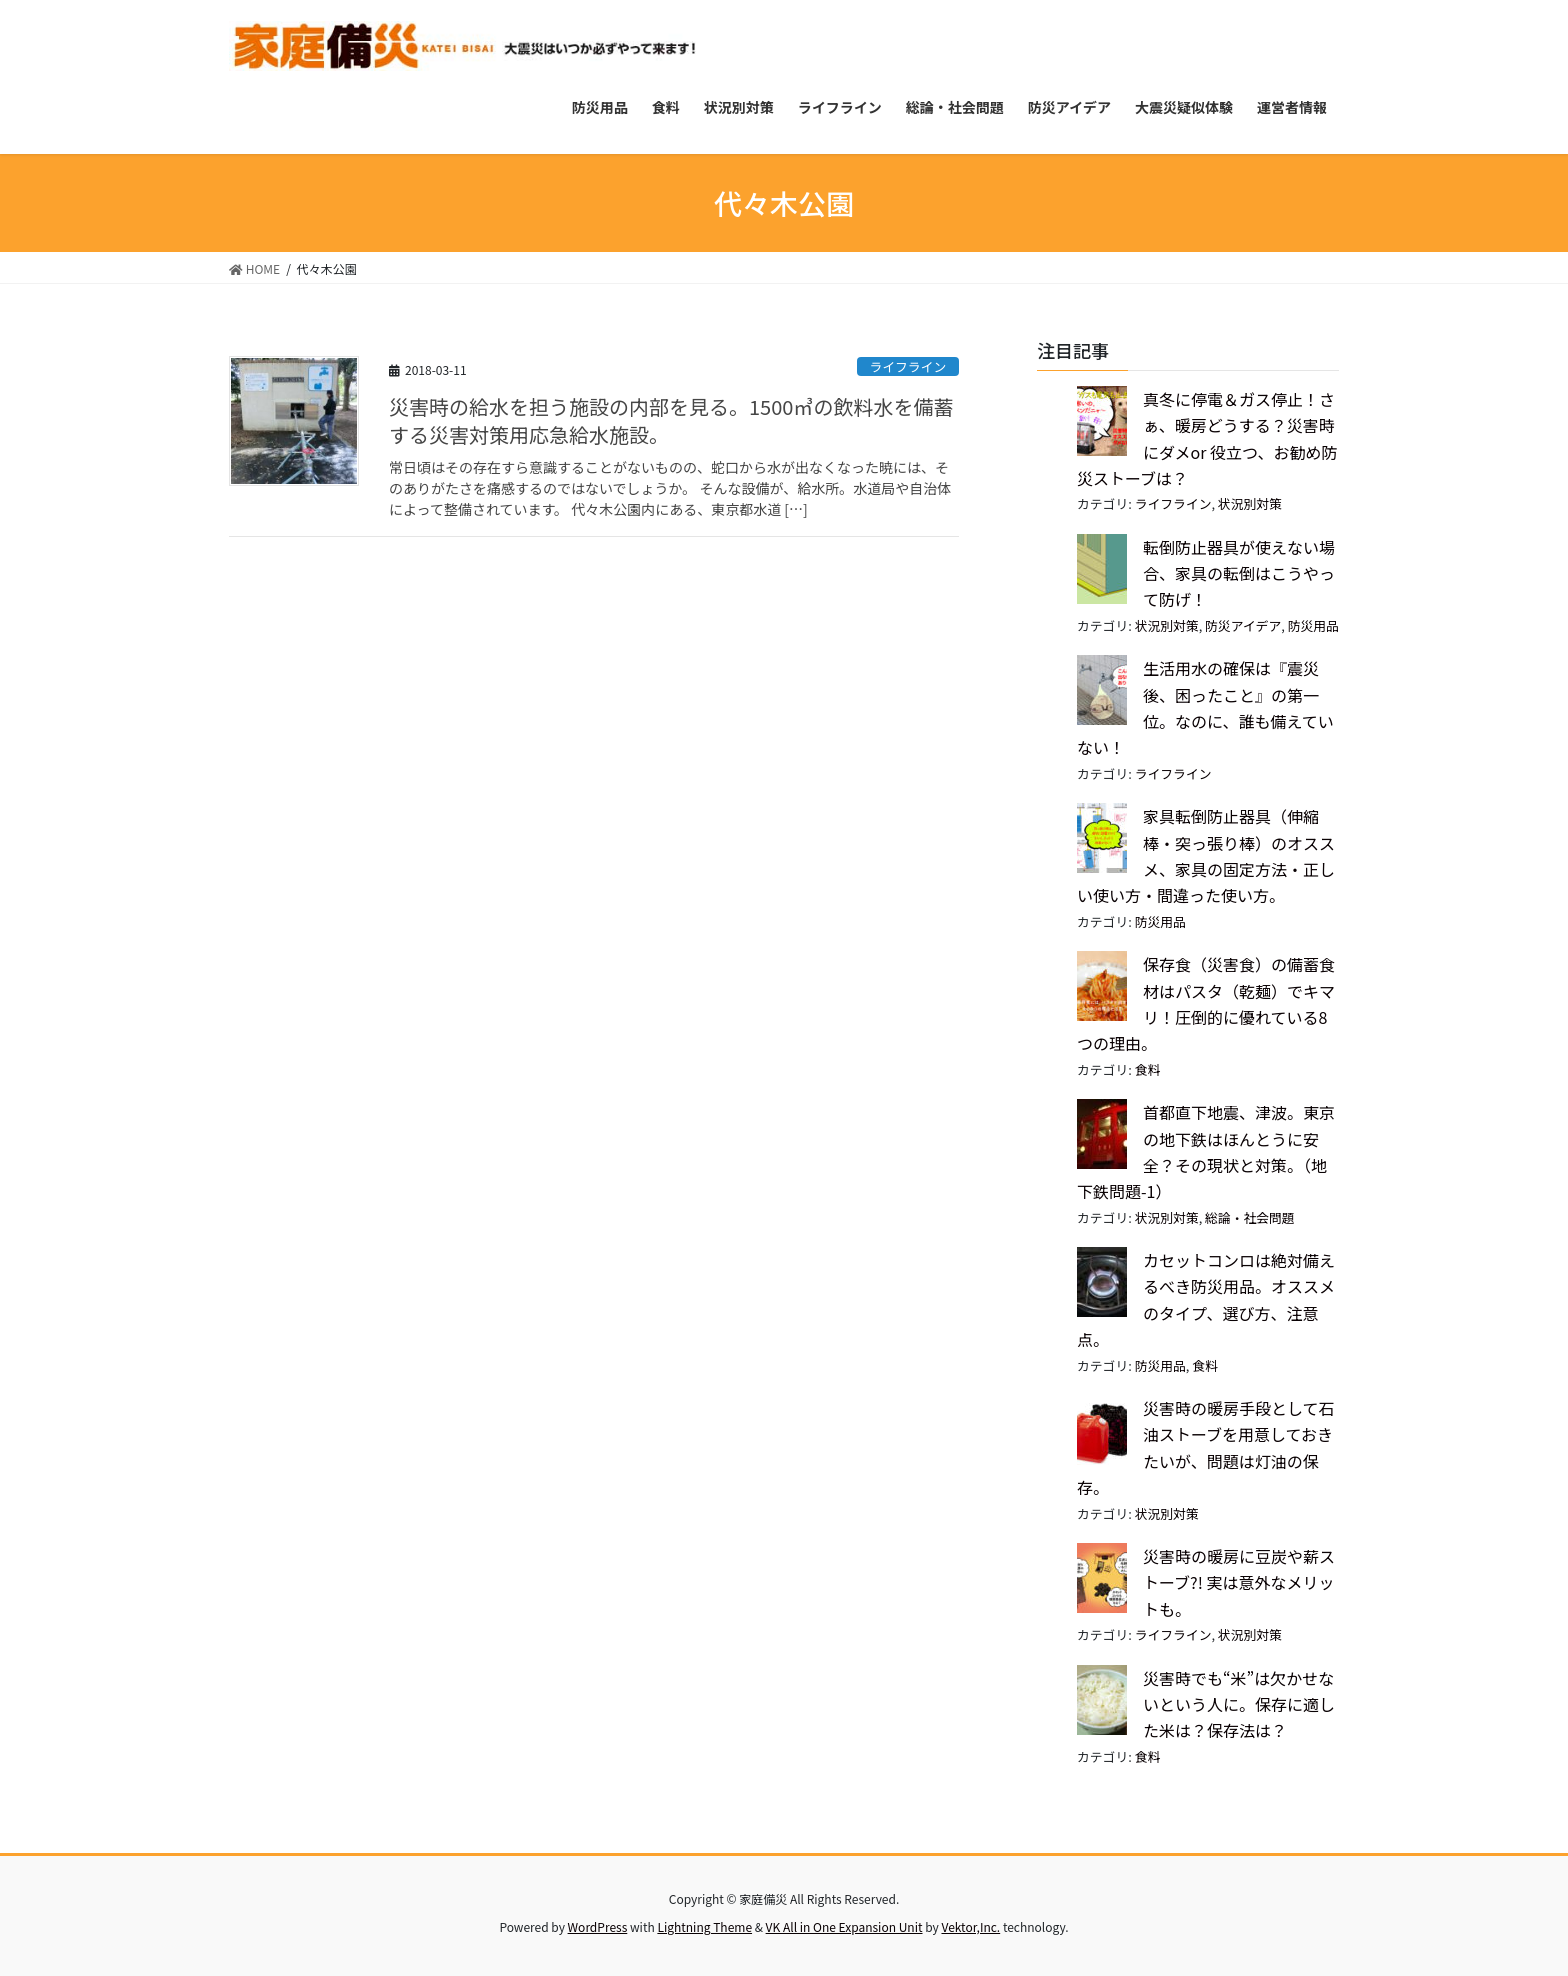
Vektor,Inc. (970, 1926)
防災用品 (1313, 625)
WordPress (598, 1926)
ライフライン (907, 366)
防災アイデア (1243, 625)
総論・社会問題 (1250, 1217)
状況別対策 (1250, 503)
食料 (1148, 1069)
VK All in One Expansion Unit (844, 1926)
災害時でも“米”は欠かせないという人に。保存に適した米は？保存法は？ (1239, 1704)
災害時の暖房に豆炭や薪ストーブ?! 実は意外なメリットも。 (1239, 1582)
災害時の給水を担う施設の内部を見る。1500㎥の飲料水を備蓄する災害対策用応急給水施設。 (671, 420)
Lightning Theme (704, 1926)
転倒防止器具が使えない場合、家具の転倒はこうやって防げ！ (1239, 573)
